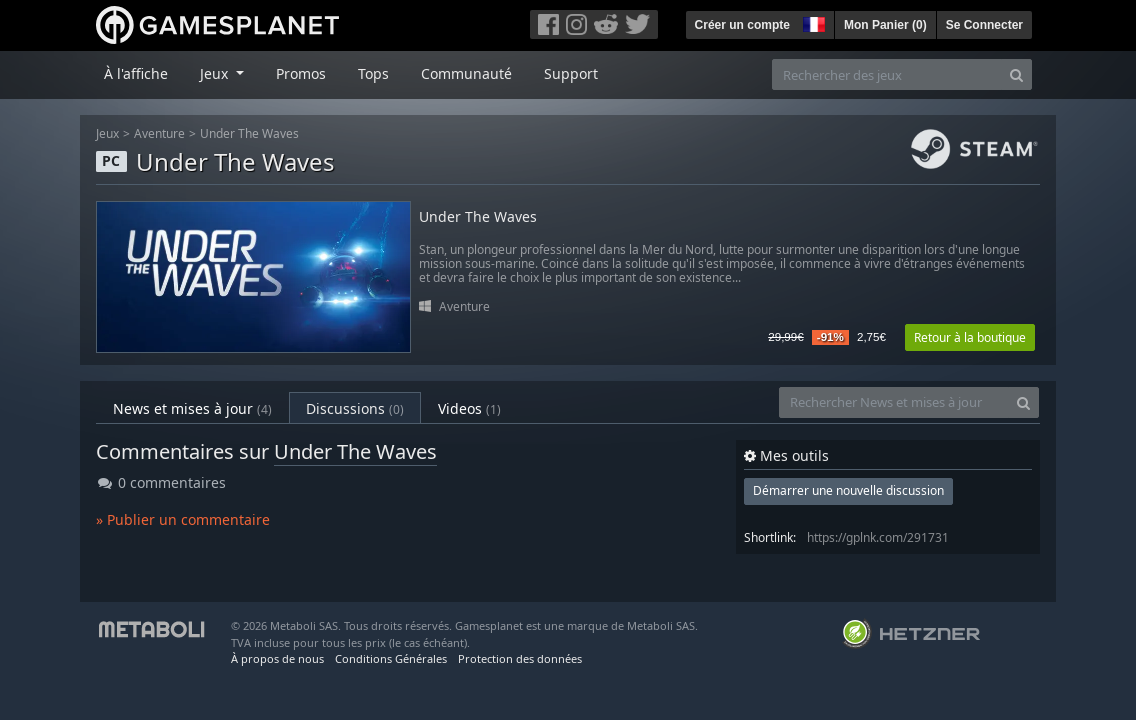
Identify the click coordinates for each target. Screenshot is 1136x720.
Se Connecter (984, 25)
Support (571, 73)
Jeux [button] (216, 73)
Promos (301, 73)
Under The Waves (249, 133)
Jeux (107, 133)
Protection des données (520, 658)
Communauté (466, 73)
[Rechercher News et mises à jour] (894, 402)
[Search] (1016, 74)
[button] (812, 22)
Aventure (159, 133)
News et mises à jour (192, 408)
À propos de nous (277, 658)
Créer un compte (742, 25)
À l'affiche (136, 73)
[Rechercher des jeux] (887, 74)
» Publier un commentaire (183, 519)
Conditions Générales (391, 658)
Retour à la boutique (970, 337)
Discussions (355, 408)
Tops (373, 73)
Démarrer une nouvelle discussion (848, 490)
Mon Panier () (885, 25)
